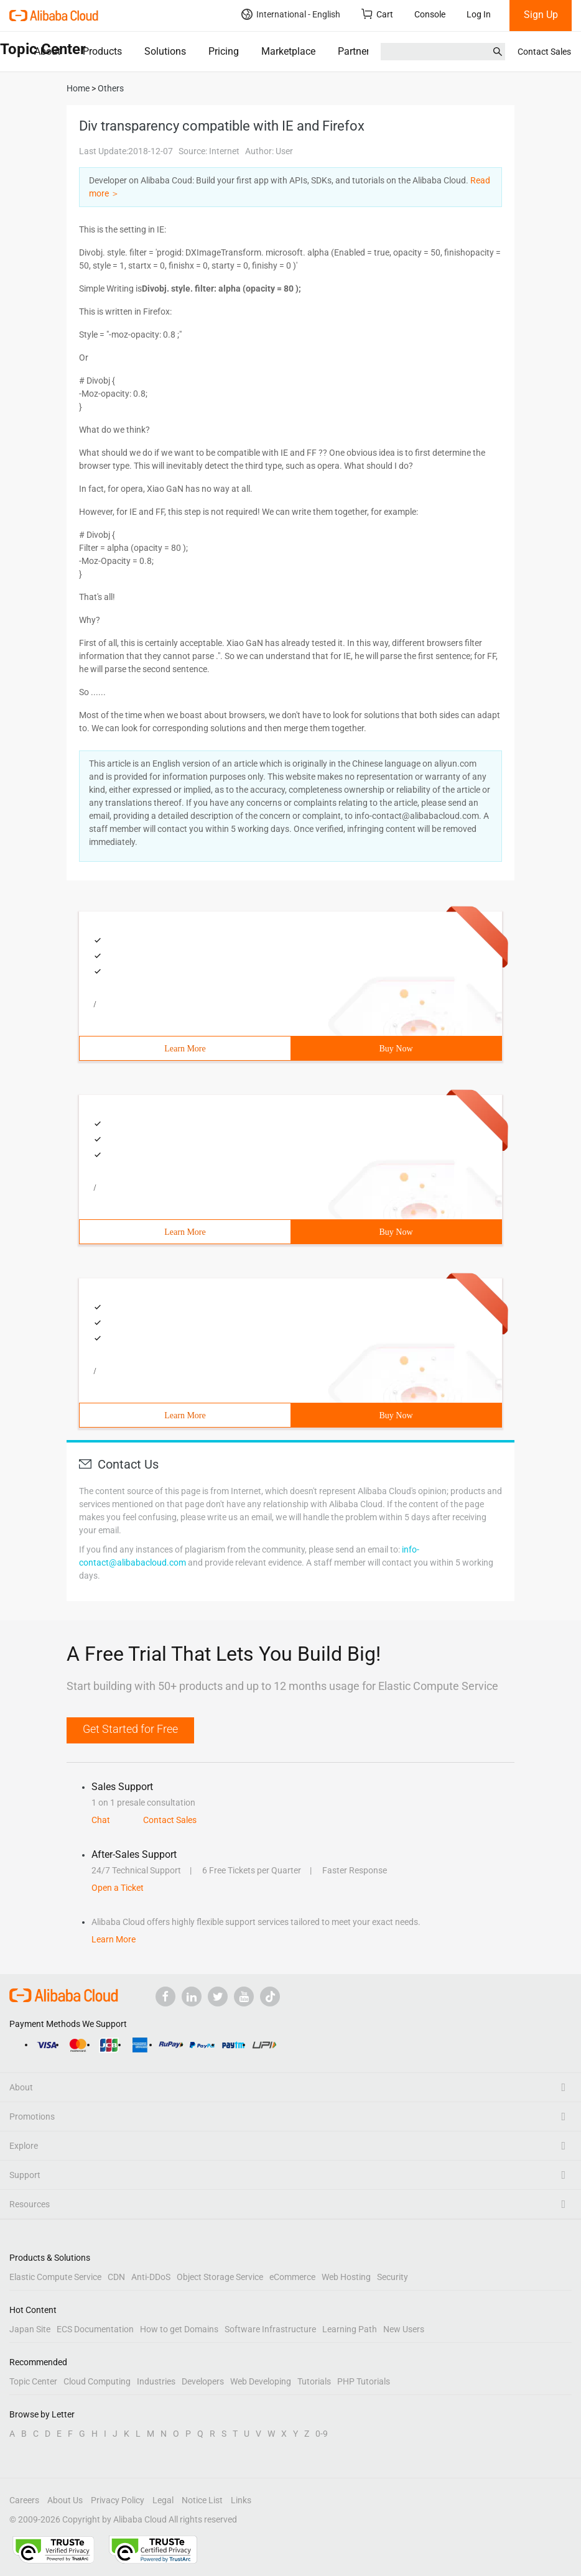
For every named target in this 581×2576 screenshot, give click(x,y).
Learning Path (349, 2329)
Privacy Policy (117, 2500)
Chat (100, 1820)
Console (429, 14)
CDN (116, 2277)
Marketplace (288, 51)
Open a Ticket (117, 1888)
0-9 (321, 2434)
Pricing (223, 51)
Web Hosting (346, 2277)
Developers (203, 2381)
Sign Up (541, 15)
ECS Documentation (95, 2329)
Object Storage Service (220, 2277)
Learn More (184, 1048)
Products (102, 51)
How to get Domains (179, 2329)
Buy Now (395, 1048)
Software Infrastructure (270, 2329)
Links (241, 2500)
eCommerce (292, 2277)
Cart (377, 14)
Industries (156, 2381)
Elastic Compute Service (55, 2277)
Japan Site (29, 2329)
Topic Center (33, 2381)
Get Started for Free (130, 1728)
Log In (479, 14)
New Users (403, 2329)
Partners (356, 51)
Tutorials (314, 2381)
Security (392, 2277)
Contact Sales (544, 52)
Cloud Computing (97, 2381)
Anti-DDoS (150, 2277)
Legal (163, 2500)
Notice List (202, 2500)
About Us (65, 2500)
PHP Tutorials (363, 2381)
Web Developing (260, 2381)
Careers (24, 2500)
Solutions (165, 51)
